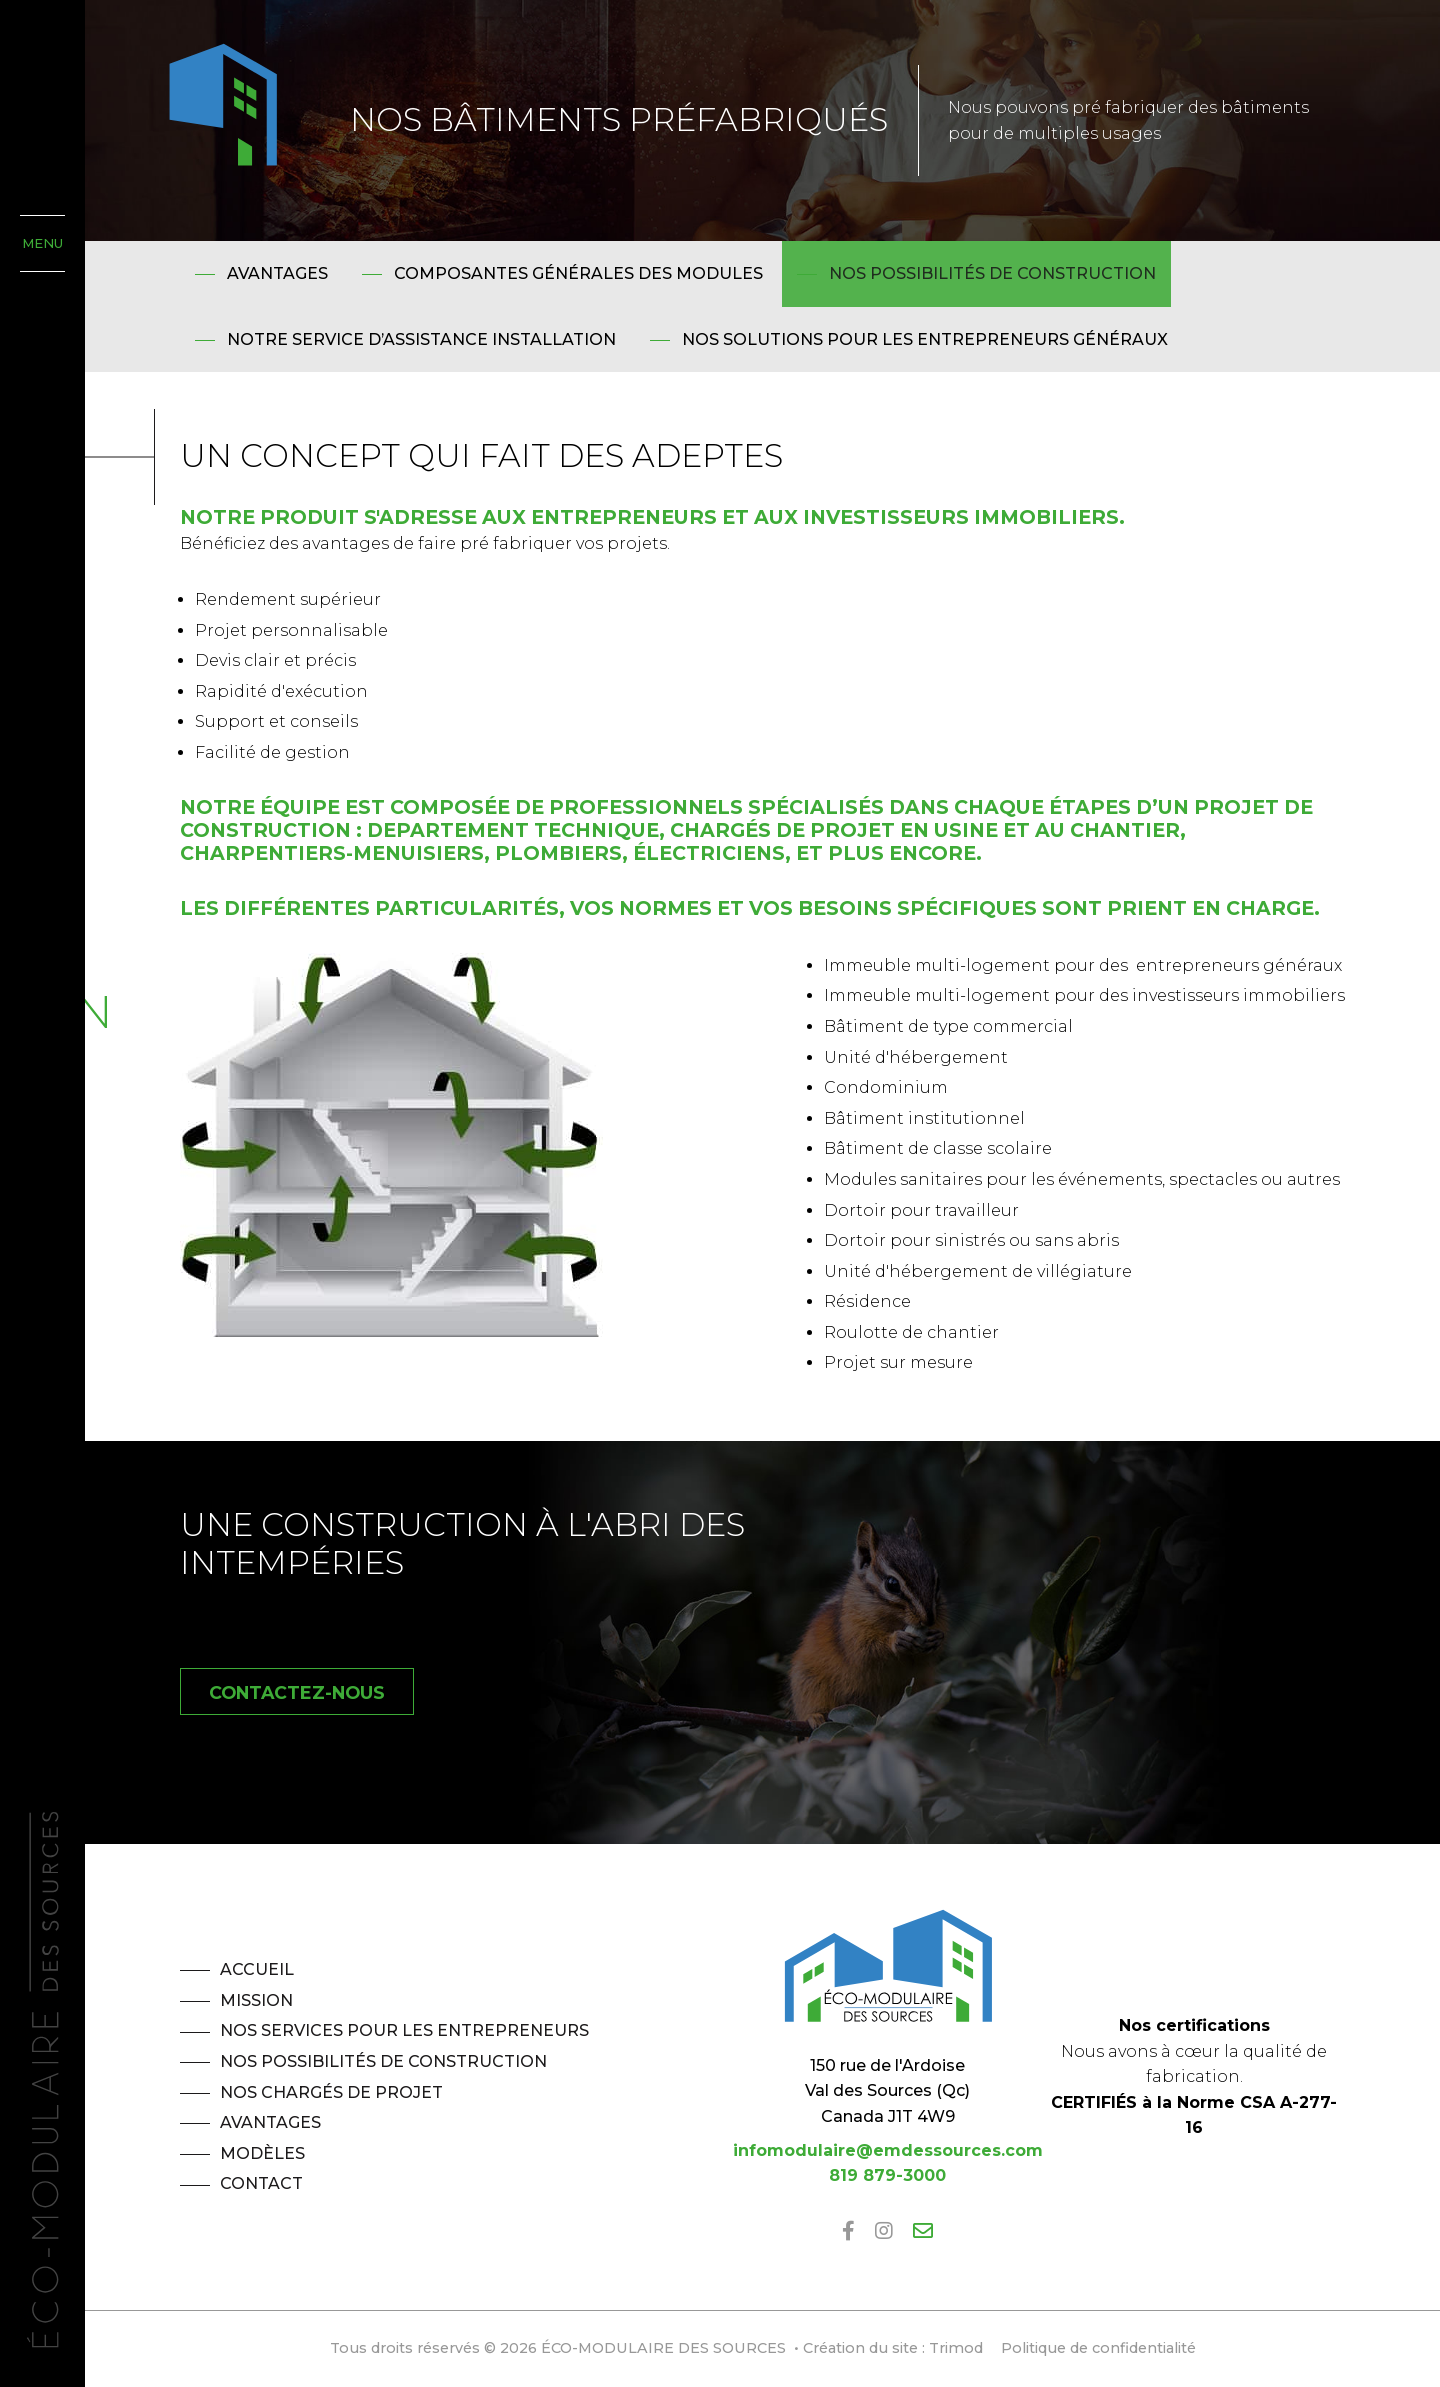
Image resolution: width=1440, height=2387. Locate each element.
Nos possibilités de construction (992, 273)
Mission (256, 2000)
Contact (261, 2183)
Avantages (277, 273)
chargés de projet (782, 830)
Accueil (257, 1969)
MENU (42, 243)
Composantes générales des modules (578, 273)
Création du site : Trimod (893, 2348)
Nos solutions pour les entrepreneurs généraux (925, 339)
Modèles (262, 2153)
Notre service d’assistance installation (421, 339)
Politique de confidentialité (1098, 2348)
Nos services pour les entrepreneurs (404, 2030)
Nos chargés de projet (331, 2092)
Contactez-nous (297, 1692)
